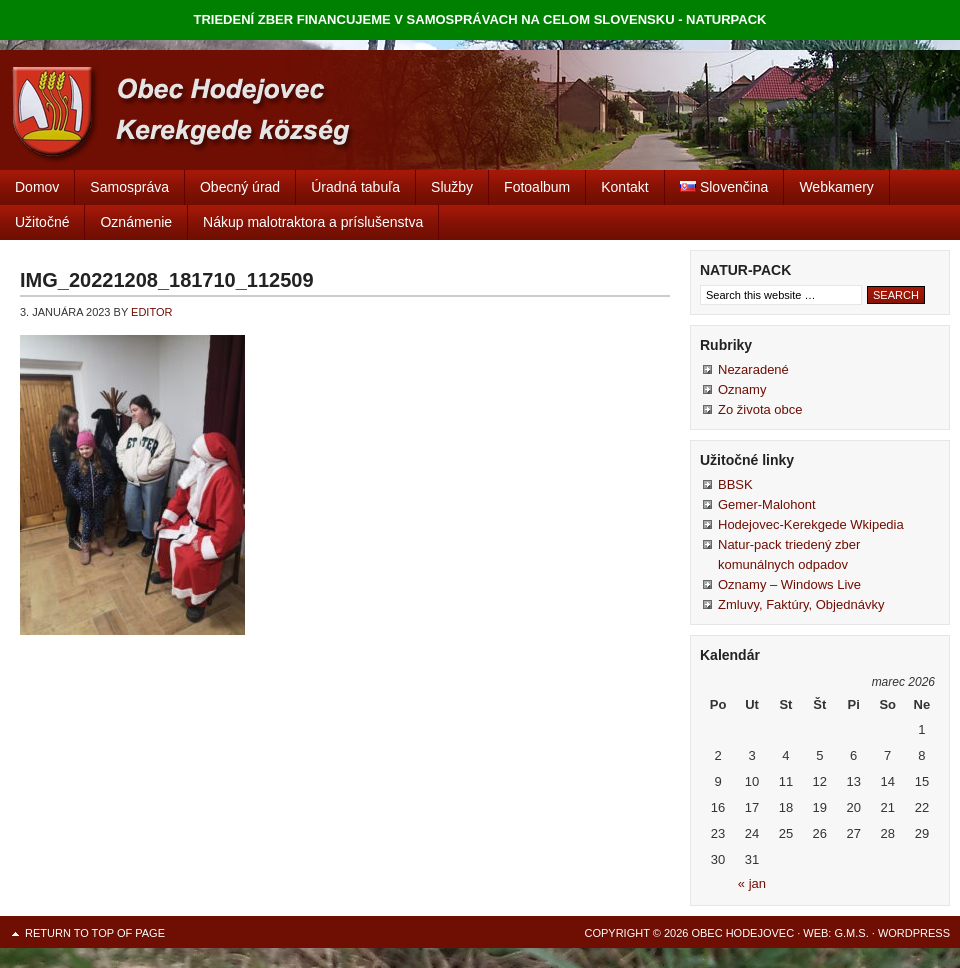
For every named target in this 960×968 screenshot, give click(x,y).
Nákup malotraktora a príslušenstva (313, 222)
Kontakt (624, 187)
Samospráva (129, 187)
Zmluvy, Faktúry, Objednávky (801, 604)
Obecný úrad (240, 187)
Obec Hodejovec (480, 110)
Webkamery (836, 187)
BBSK (735, 484)
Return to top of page (95, 933)
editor (151, 312)
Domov (37, 187)
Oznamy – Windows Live (789, 584)
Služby (452, 187)
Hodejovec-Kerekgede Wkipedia (811, 524)
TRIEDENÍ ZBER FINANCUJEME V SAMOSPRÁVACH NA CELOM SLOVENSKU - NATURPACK (480, 19)
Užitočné (42, 222)
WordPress (914, 933)
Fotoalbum (537, 187)
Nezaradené (753, 369)
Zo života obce (760, 409)
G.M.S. (851, 933)
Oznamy (742, 389)
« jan (752, 883)
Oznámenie (136, 222)
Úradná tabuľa (355, 187)
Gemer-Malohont (767, 504)
